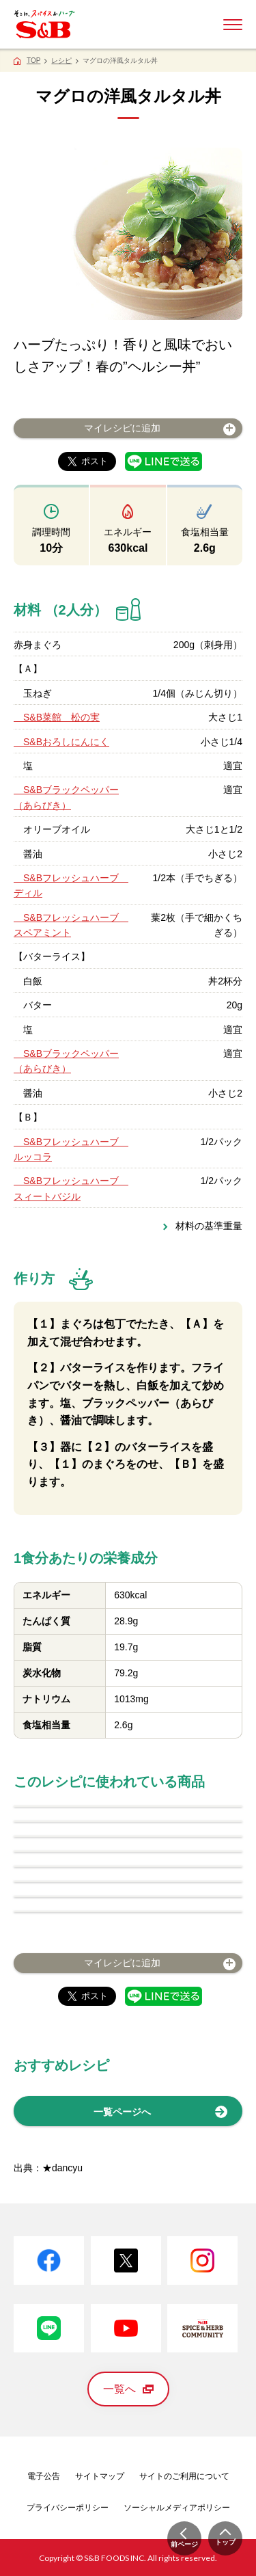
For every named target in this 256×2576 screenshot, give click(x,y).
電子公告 (43, 2476)
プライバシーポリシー (68, 2507)
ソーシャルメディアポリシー (177, 2507)
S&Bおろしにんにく (61, 741)
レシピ (61, 60)
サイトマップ (99, 2476)
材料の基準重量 (208, 1225)
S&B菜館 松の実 (57, 717)
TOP (33, 60)
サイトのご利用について (184, 2476)
